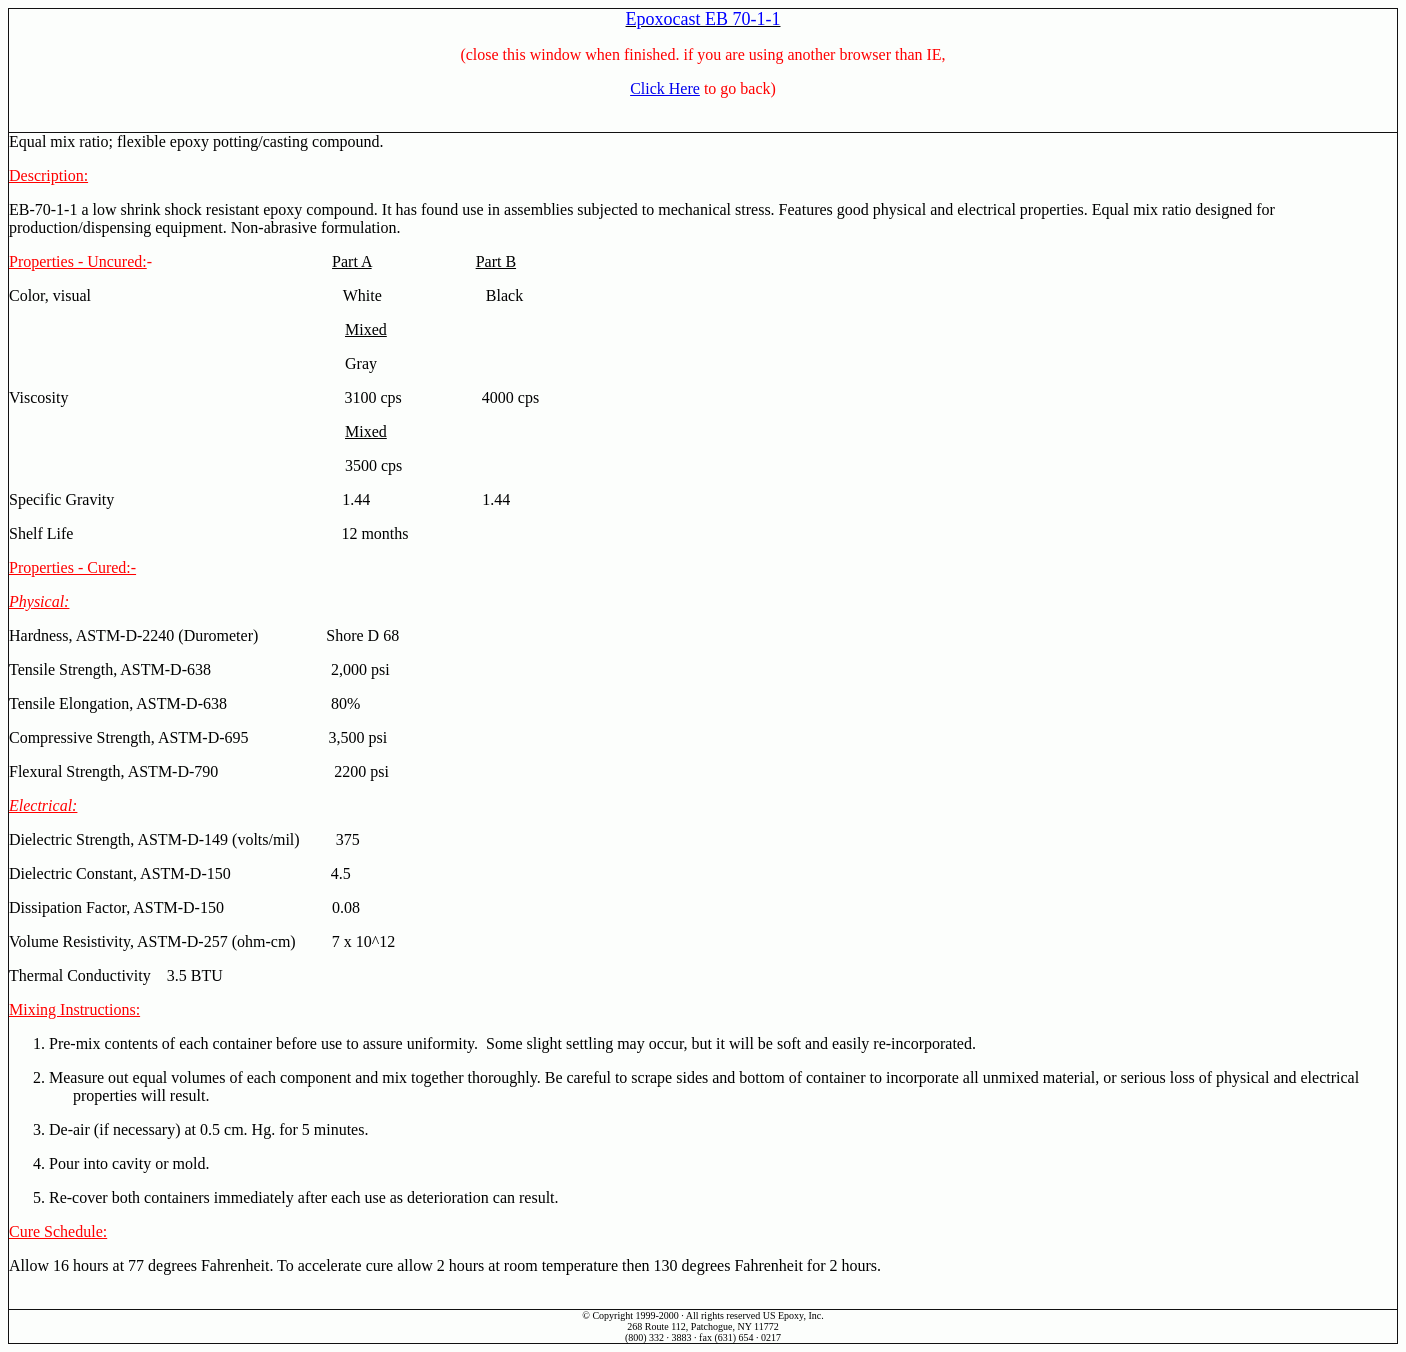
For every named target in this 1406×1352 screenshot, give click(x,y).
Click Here (665, 88)
